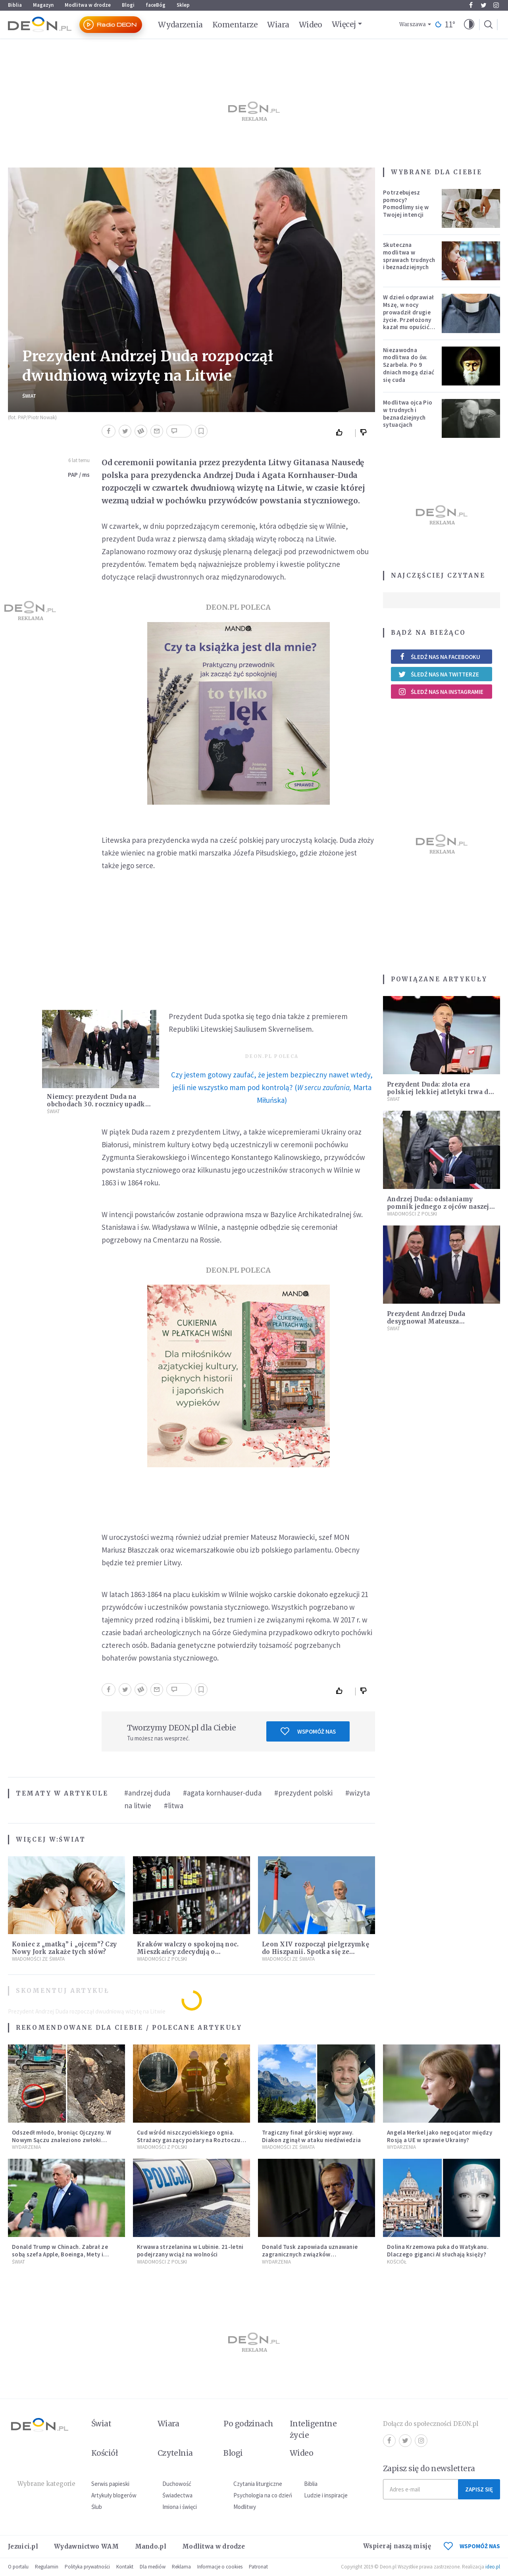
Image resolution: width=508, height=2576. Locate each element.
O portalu (18, 2566)
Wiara (278, 24)
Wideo (310, 24)
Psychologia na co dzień (262, 2495)
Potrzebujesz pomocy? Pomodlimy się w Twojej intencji (406, 203)
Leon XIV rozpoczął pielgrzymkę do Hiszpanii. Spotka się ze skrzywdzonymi (315, 1951)
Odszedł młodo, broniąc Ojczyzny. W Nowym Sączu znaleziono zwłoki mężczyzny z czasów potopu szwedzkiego (61, 2143)
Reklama (181, 2566)
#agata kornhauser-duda (222, 1793)
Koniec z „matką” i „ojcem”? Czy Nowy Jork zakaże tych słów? (64, 1948)
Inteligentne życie (313, 2429)
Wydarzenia (180, 24)
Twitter (484, 5)
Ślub (96, 2506)
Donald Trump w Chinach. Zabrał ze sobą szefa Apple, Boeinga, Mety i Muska (60, 2254)
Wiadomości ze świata (38, 1959)
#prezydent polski (303, 1793)
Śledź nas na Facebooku (439, 657)
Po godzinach (248, 2423)
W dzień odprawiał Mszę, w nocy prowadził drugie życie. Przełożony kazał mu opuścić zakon (408, 315)
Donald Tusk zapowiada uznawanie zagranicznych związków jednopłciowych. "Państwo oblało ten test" (313, 2258)
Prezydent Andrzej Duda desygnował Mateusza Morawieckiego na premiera (434, 1321)
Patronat (258, 2566)
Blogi (128, 5)
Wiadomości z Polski (162, 1959)
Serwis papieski (110, 2483)
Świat (29, 396)
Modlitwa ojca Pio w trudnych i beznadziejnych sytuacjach (407, 413)
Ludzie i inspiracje (326, 2495)
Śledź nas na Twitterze (438, 674)
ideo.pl (492, 2566)
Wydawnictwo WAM (86, 2546)
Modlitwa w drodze (88, 5)
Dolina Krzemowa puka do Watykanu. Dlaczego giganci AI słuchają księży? (438, 2250)
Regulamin (46, 2566)
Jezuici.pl (23, 2546)
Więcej (344, 24)
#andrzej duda (147, 1793)
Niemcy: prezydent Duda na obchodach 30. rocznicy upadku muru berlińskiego (98, 1104)
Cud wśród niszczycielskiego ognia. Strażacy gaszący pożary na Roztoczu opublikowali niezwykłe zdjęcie (189, 2140)
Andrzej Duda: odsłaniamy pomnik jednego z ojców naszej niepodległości (438, 1206)
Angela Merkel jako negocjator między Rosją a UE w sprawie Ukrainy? (439, 2136)
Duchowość (176, 2483)
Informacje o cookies (219, 2566)
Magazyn (43, 5)
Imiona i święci (179, 2506)
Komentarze (235, 24)
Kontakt (124, 2566)
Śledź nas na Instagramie (440, 692)
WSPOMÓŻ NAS (472, 2546)
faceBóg (155, 5)
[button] (469, 24)
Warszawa (412, 24)
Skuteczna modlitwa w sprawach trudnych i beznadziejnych (409, 256)
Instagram (496, 5)
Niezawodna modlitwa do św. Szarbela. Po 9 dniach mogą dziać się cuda (408, 364)
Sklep (183, 5)
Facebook (471, 5)
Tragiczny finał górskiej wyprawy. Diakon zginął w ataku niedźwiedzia (311, 2136)
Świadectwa (177, 2495)
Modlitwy (244, 2506)
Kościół (396, 2261)
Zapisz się (479, 2489)
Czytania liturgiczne (257, 2483)
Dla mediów (152, 2566)
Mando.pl (150, 2546)
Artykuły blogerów (114, 2495)
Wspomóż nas (308, 1731)
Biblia (15, 5)
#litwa (173, 1805)
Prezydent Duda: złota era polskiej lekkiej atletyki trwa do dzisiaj (440, 1092)
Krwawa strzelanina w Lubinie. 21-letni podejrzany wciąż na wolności (190, 2250)
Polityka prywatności (87, 2566)
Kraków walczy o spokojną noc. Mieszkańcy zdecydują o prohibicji (188, 1951)
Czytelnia (175, 2453)
